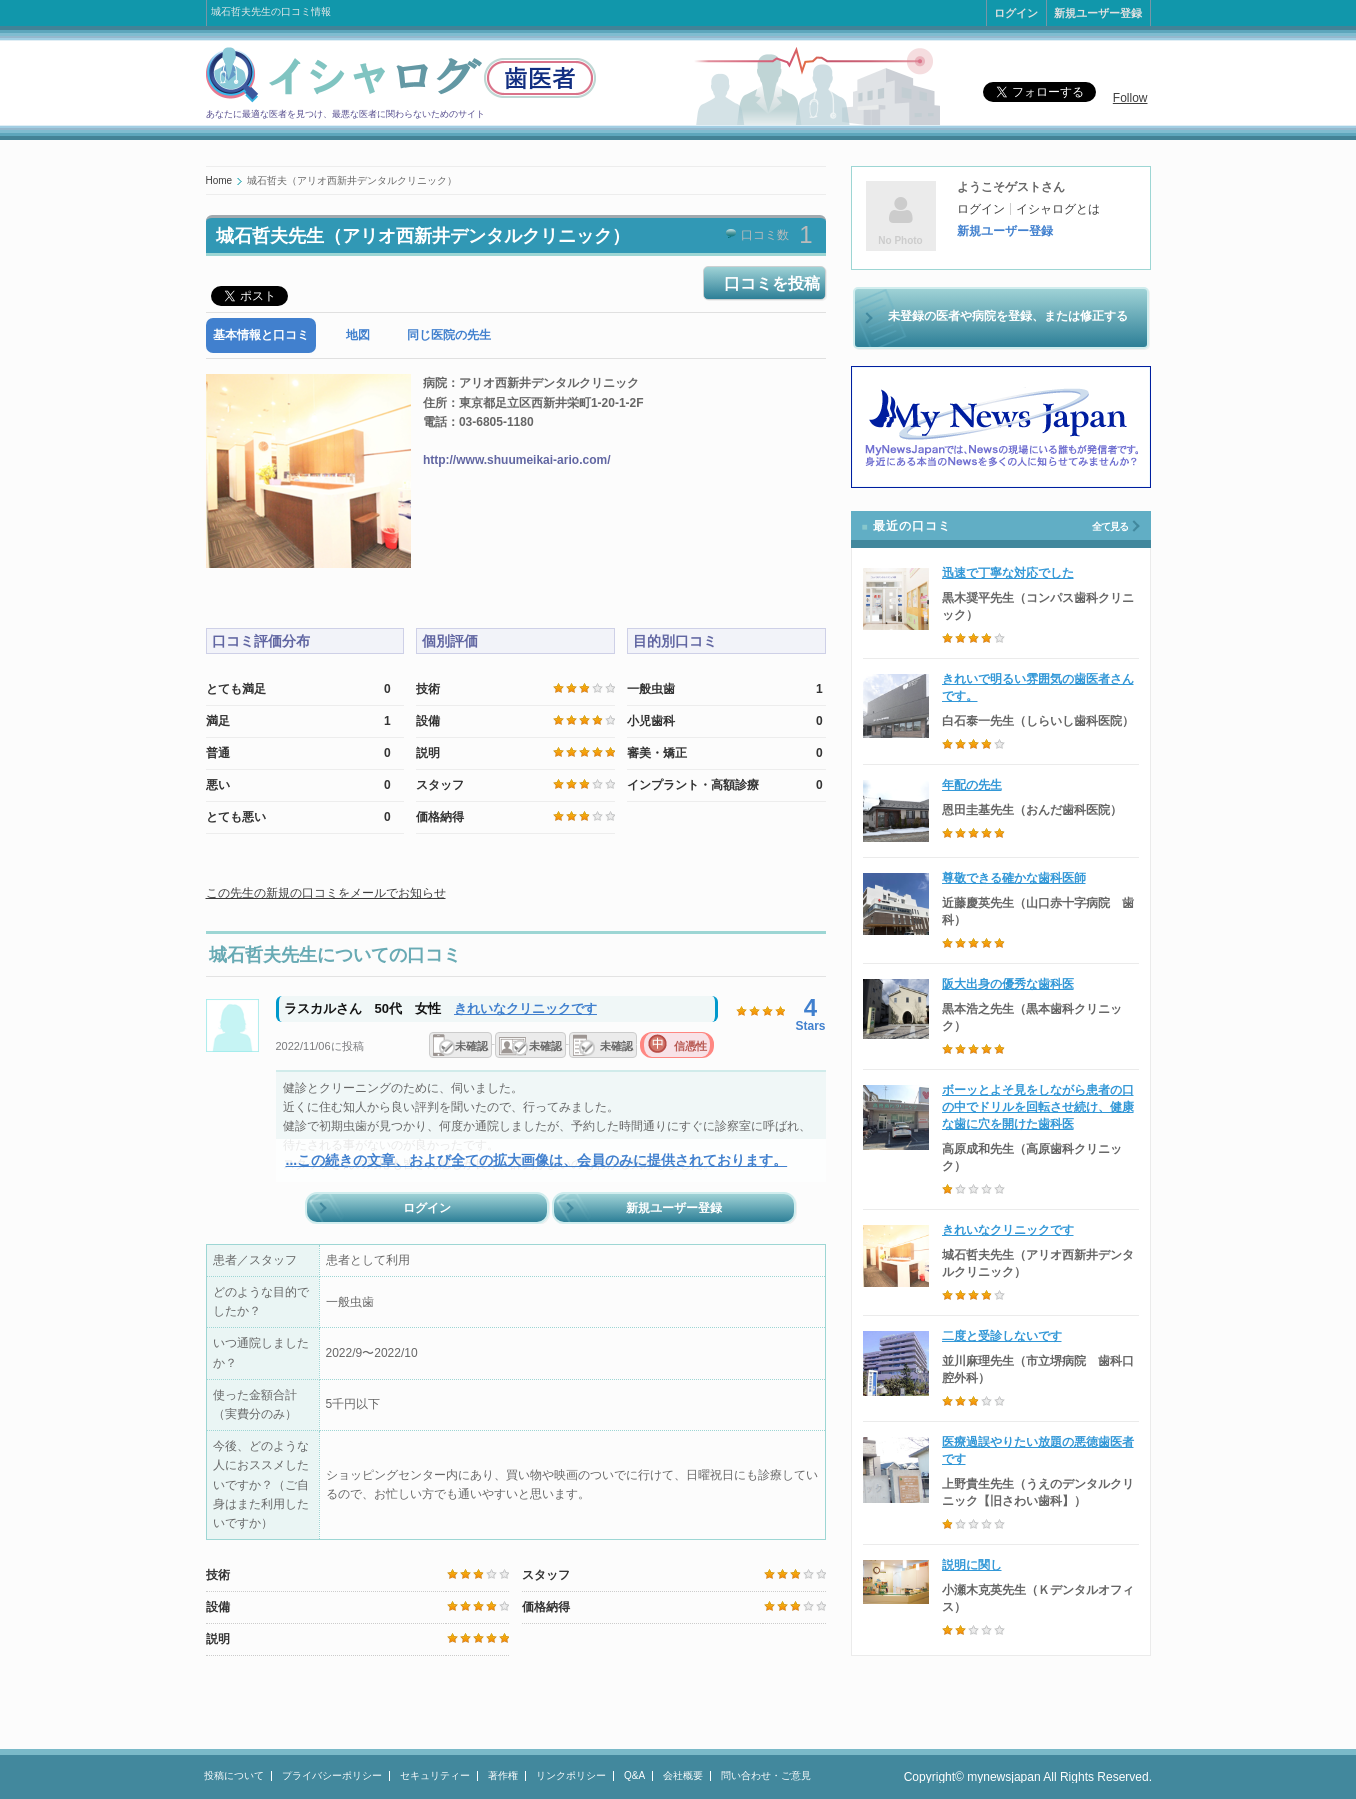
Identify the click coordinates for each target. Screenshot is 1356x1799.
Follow (1130, 98)
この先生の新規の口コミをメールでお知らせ (326, 893)
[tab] (261, 335)
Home (219, 180)
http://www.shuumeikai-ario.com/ (517, 460)
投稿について (234, 1775)
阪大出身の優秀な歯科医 (1008, 984)
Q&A (634, 1775)
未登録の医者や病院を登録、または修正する (1008, 316)
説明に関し (972, 1565)
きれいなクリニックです (525, 1008)
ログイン (1016, 13)
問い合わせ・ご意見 (766, 1775)
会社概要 (683, 1775)
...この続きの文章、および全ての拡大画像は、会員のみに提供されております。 (537, 1160)
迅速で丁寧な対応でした (1008, 573)
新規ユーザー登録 (1098, 13)
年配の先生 (972, 785)
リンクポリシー (571, 1775)
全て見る (1110, 526)
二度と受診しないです (1002, 1336)
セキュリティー (435, 1775)
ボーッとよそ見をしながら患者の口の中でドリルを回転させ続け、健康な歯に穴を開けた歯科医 (1038, 1107)
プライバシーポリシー (332, 1775)
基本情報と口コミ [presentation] (261, 335)
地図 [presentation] (358, 335)
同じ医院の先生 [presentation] (449, 335)
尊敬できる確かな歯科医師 (1014, 878)
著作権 (503, 1775)
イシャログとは (1058, 209)
